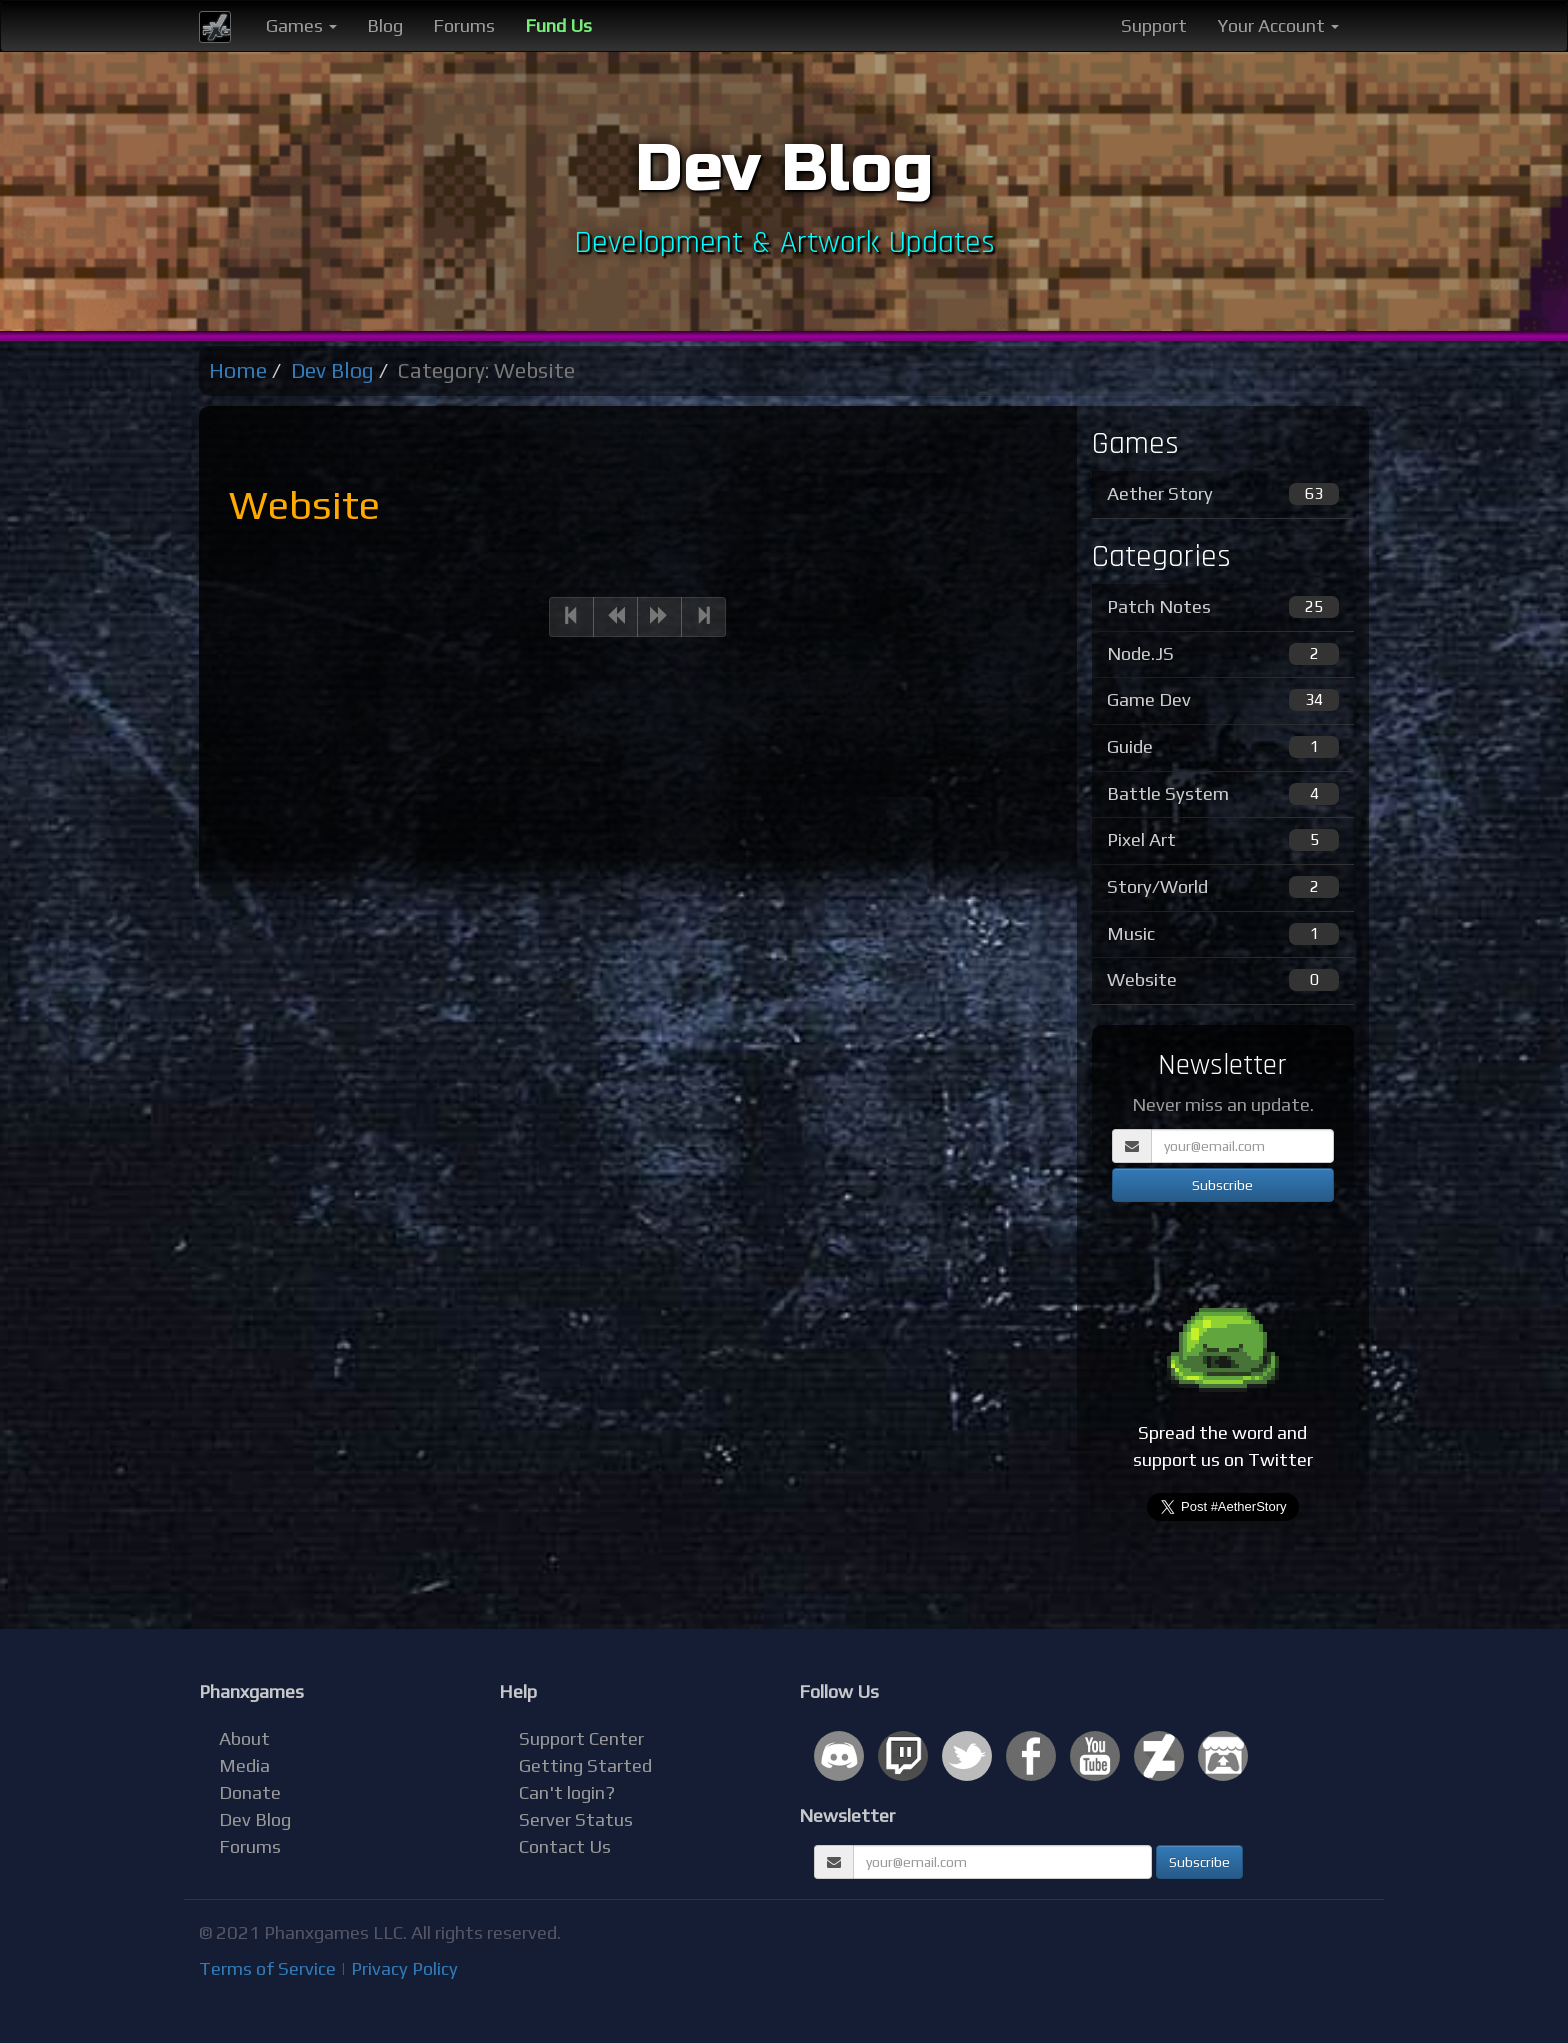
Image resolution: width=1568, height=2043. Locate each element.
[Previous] (571, 617)
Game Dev (1223, 700)
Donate (250, 1792)
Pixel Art (1223, 840)
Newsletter (847, 1815)
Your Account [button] (1278, 25)
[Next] (659, 617)
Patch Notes (1223, 607)
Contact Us (565, 1846)
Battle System (1223, 794)
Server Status (576, 1819)
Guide (1223, 747)
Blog (385, 25)
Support (1154, 25)
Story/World (1223, 887)
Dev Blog (332, 370)
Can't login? (567, 1792)
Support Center (581, 1738)
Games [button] (301, 25)
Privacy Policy (404, 1968)
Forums (464, 25)
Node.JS (1223, 654)
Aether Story (1223, 494)
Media (244, 1765)
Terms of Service (267, 1968)
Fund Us (558, 25)
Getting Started (585, 1765)
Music (1223, 934)
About (244, 1738)
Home (238, 370)
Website (1223, 980)
